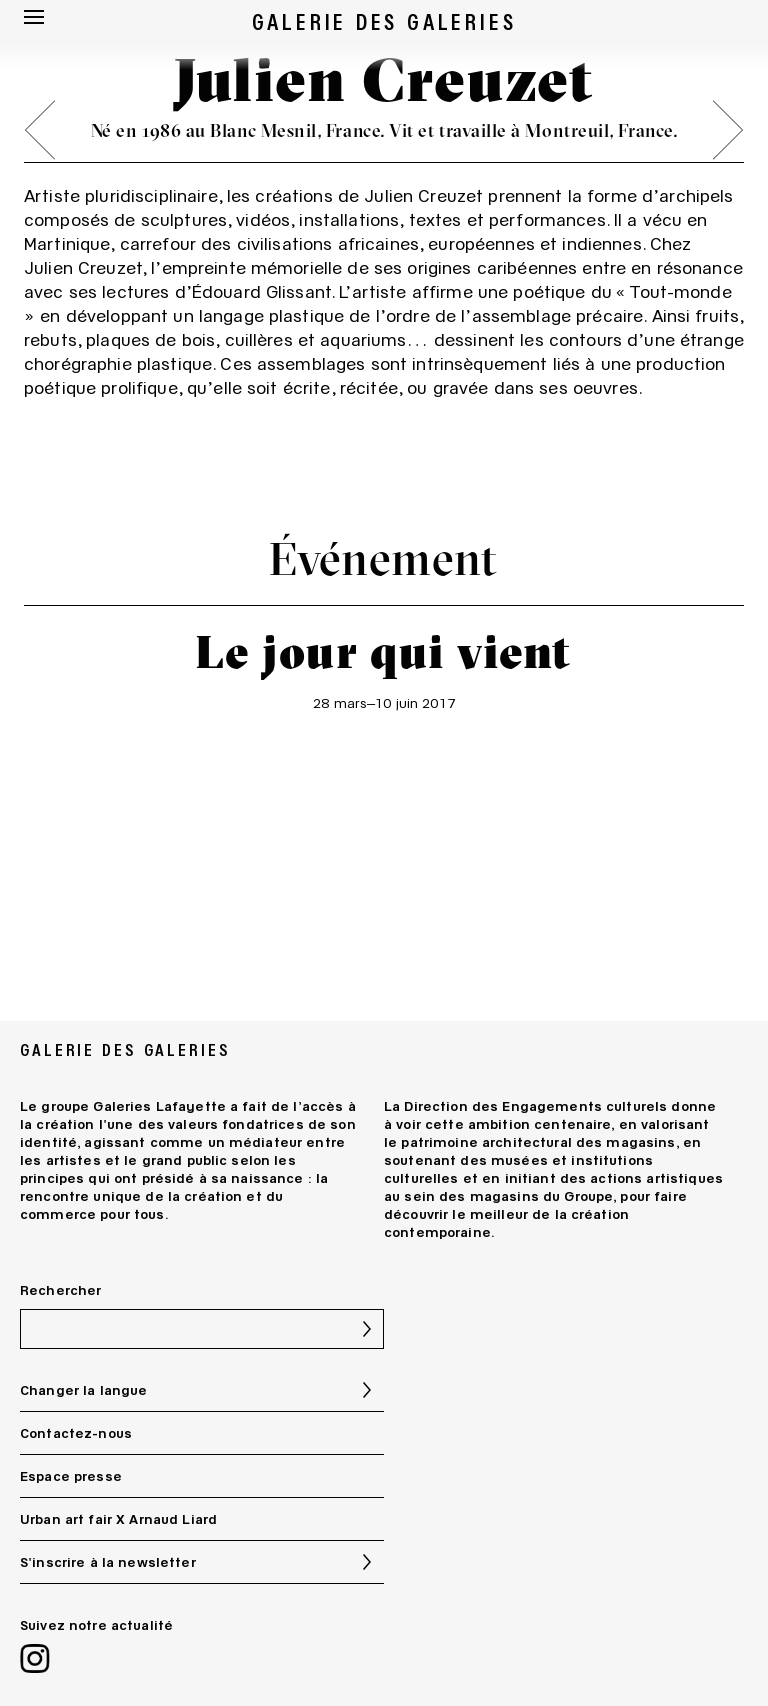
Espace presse (71, 1476)
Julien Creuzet (423, 195)
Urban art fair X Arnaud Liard (118, 1519)
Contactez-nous (76, 1433)
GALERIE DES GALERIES (384, 20)
